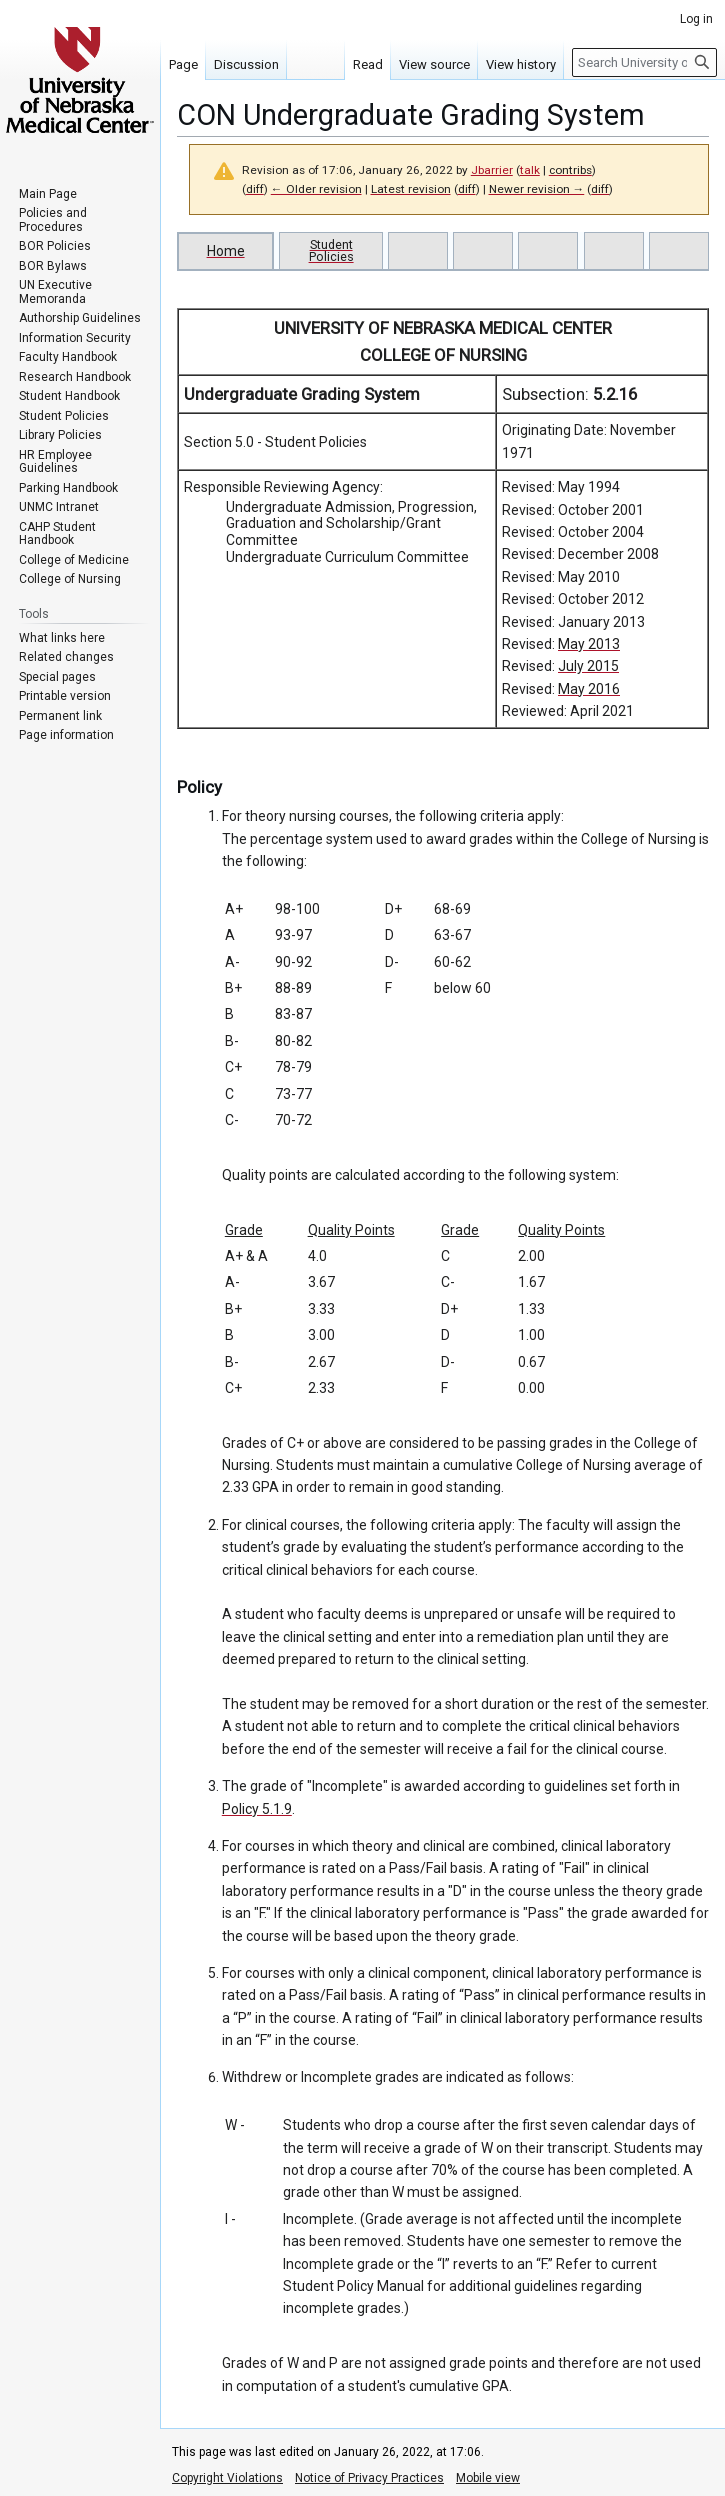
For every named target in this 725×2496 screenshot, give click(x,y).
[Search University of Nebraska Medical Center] (644, 62)
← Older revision (316, 189)
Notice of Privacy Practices (369, 2478)
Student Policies (331, 250)
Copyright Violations (227, 2478)
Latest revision (411, 189)
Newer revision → (537, 189)
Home (226, 251)
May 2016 (589, 689)
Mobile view (488, 2478)
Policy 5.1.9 (257, 1809)
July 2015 (588, 666)
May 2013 (589, 644)
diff (255, 189)
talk (530, 170)
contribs (570, 170)
